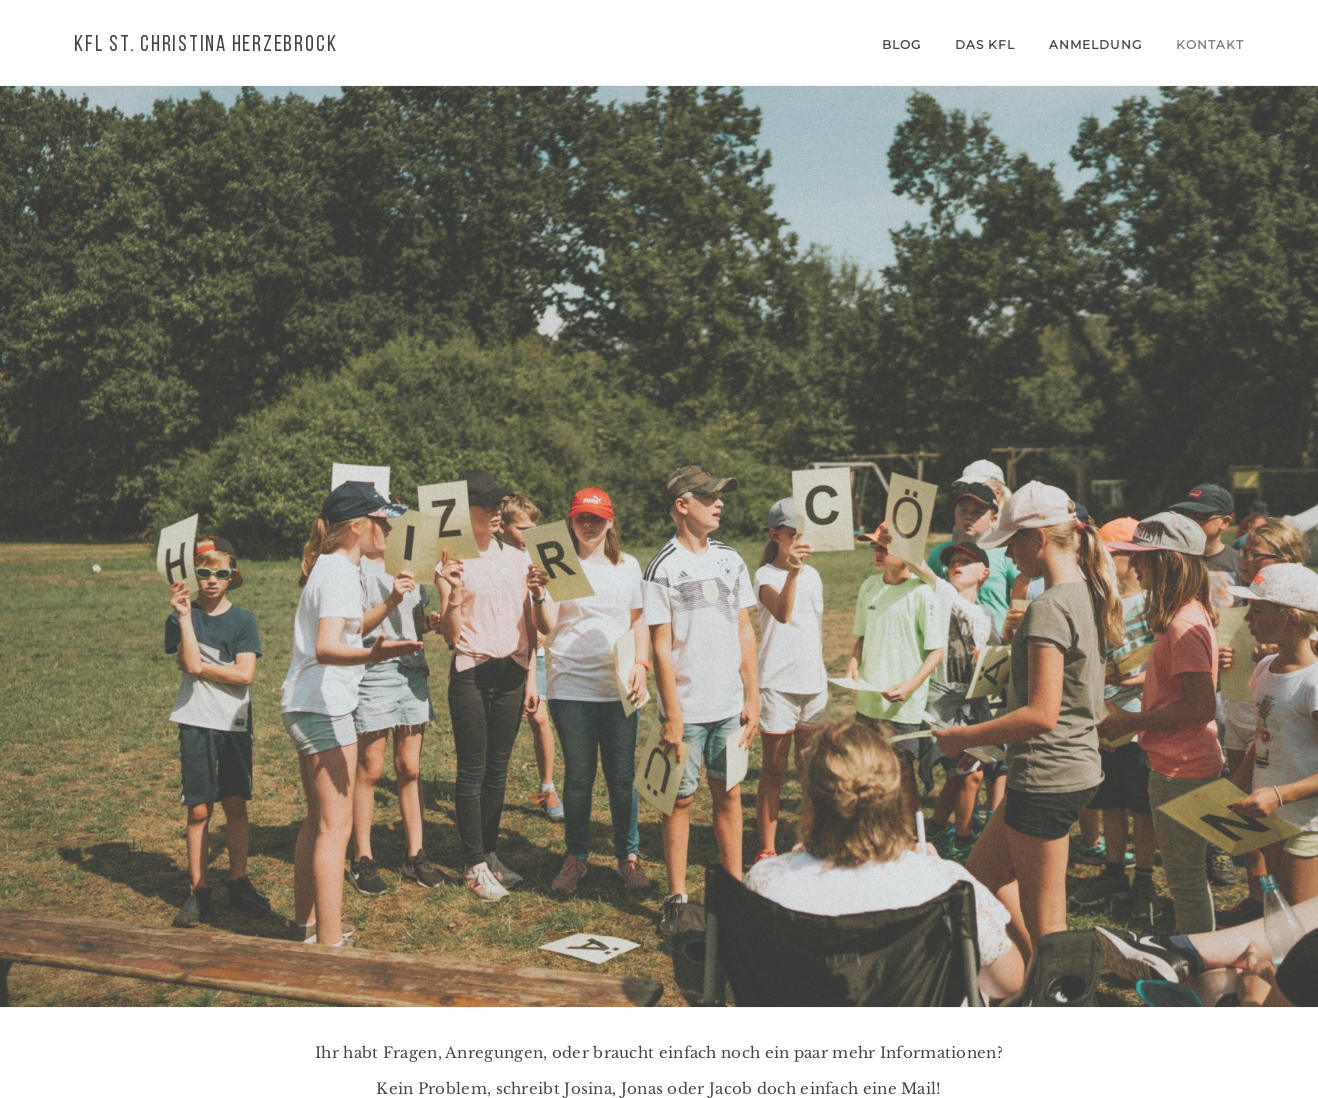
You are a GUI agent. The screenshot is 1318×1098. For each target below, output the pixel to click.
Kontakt (1210, 44)
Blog (901, 44)
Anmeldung (1095, 44)
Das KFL (985, 44)
